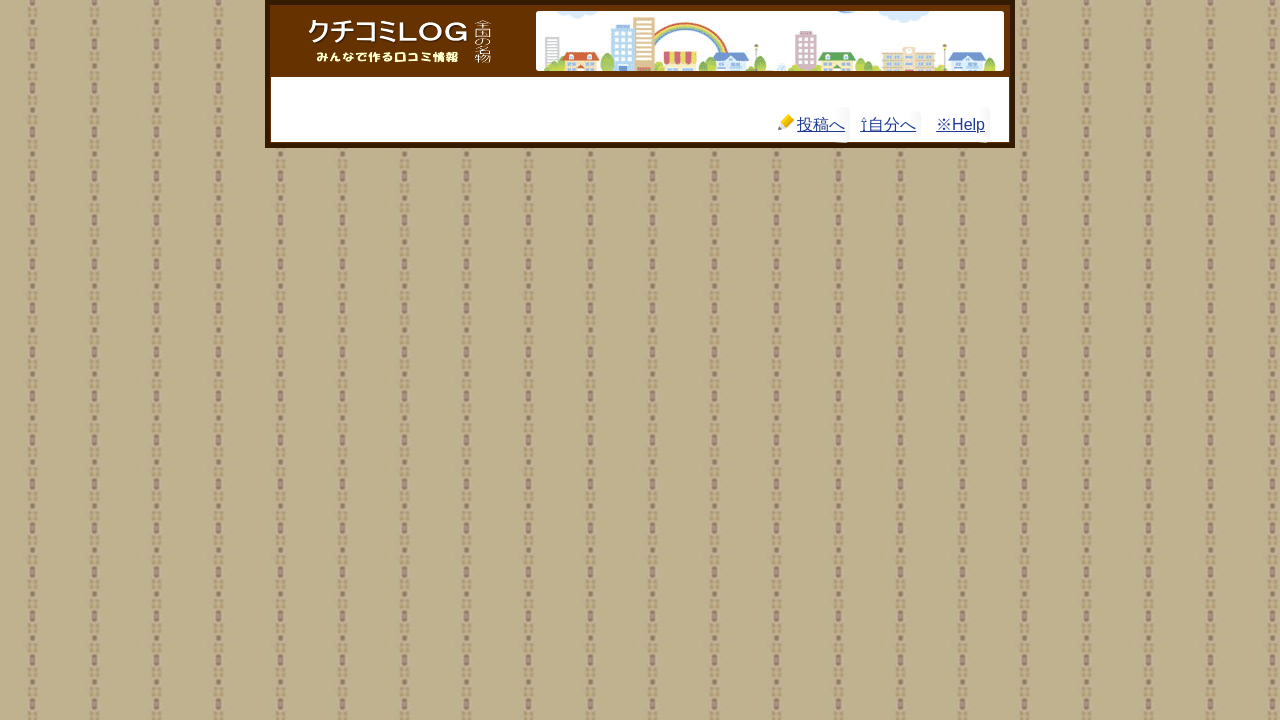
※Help (960, 124)
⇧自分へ (888, 124)
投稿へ (811, 123)
